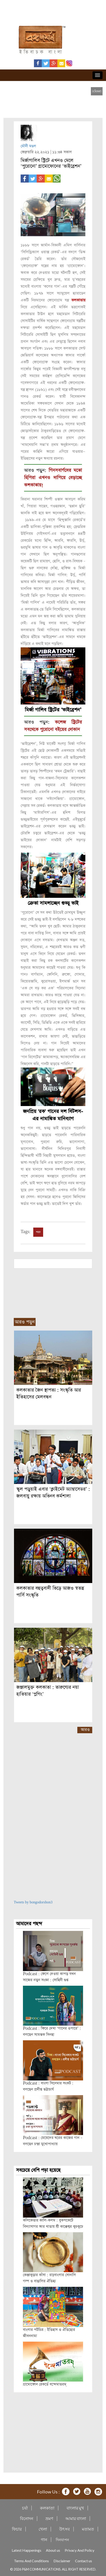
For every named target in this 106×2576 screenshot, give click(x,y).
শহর (38, 1232)
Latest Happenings (26, 2550)
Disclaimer (61, 2561)
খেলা (43, 2529)
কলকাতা (47, 2508)
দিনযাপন (62, 2539)
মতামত (88, 2529)
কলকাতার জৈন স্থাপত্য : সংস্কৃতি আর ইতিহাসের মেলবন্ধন (48, 1393)
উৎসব (64, 2529)
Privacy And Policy (79, 2550)
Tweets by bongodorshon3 (33, 1902)
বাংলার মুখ (75, 2508)
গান (44, 2539)
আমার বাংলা (75, 2518)
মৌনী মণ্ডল (28, 146)
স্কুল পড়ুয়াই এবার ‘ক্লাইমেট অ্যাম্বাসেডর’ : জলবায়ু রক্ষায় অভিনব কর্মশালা (53, 1492)
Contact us (83, 2561)
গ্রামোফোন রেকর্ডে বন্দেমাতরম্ (44, 2384)
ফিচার (17, 2529)
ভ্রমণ (49, 2518)
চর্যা (25, 2508)
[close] (96, 91)
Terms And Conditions (31, 2561)
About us (53, 2550)
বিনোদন (26, 2518)
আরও (85, 1730)
